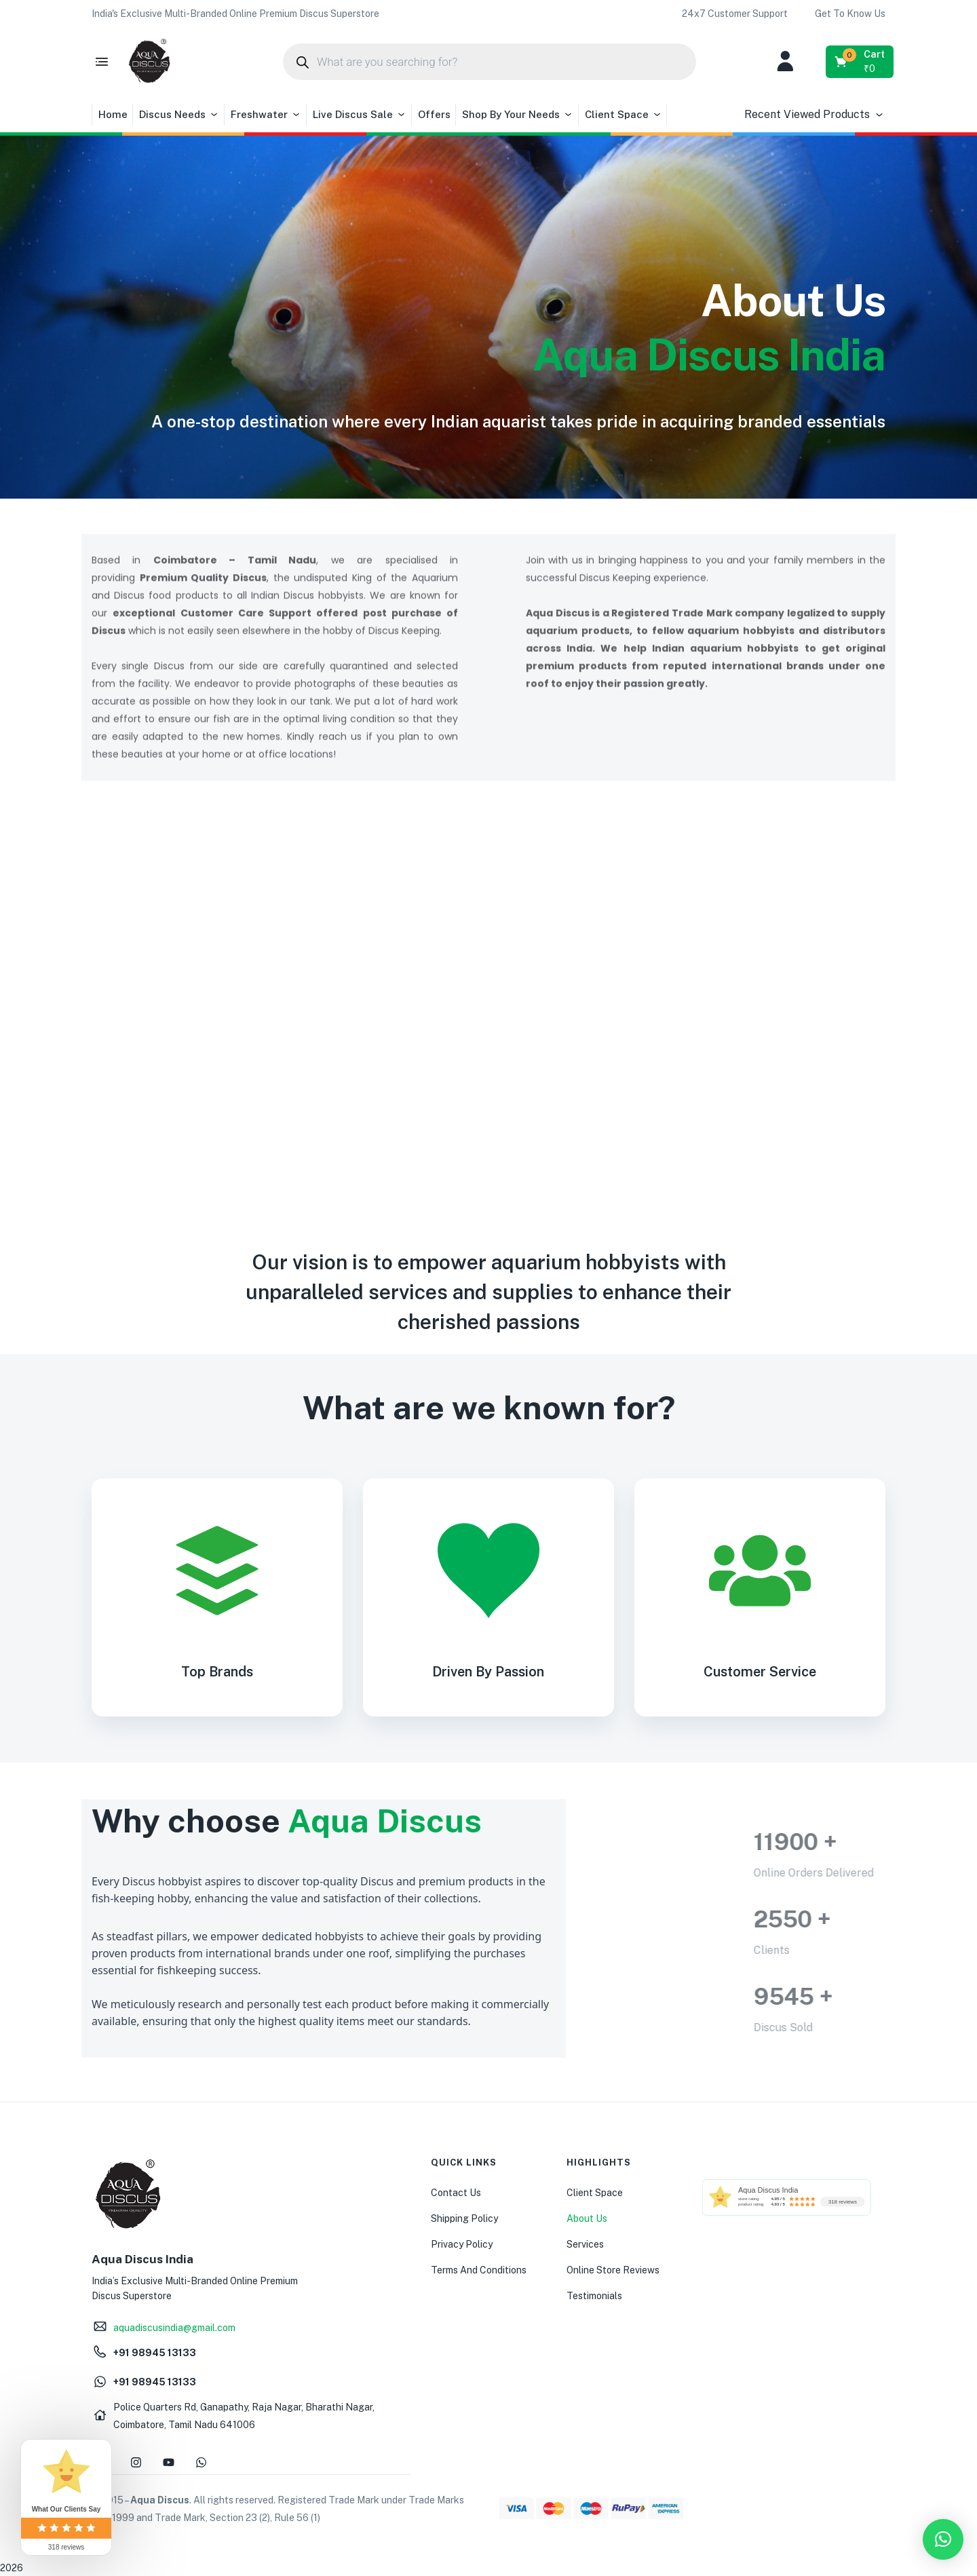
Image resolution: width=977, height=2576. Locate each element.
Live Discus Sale (359, 115)
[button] (235, 13)
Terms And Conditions (478, 2270)
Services (585, 2244)
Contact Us (456, 2192)
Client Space (623, 115)
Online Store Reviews (613, 2270)
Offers (434, 114)
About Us (587, 2218)
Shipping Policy (464, 2218)
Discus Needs (179, 115)
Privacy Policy (462, 2244)
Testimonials (594, 2295)
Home (113, 114)
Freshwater (266, 115)
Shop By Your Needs (517, 115)
